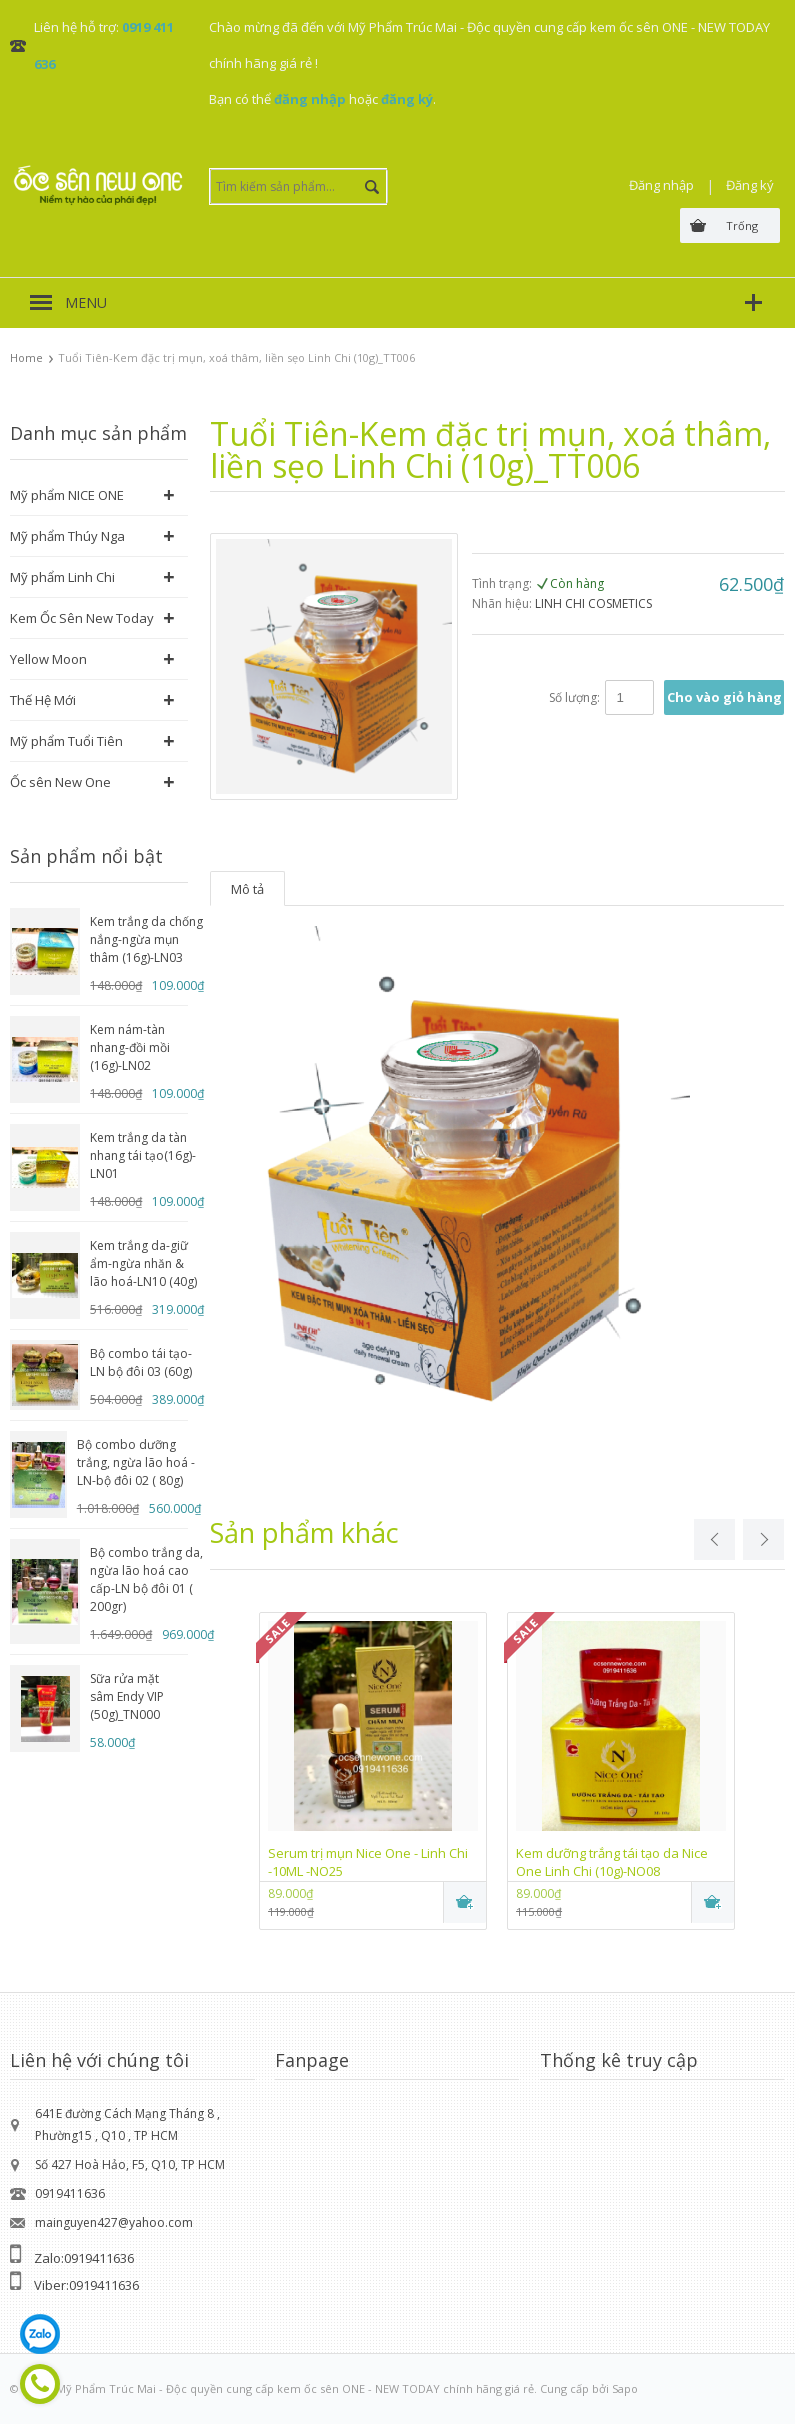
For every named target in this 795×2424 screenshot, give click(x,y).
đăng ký (407, 99)
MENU (86, 302)
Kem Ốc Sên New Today (82, 618)
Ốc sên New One (60, 782)
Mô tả (247, 889)
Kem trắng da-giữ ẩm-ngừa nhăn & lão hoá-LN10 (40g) (143, 1263)
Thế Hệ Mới (43, 700)
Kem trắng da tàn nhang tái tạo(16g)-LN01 (143, 1155)
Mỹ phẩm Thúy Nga (67, 536)
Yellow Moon (48, 659)
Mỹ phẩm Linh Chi (62, 577)
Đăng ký (750, 185)
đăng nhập (310, 99)
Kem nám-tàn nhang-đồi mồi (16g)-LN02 (130, 1047)
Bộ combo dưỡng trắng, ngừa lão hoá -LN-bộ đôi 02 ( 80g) (136, 1462)
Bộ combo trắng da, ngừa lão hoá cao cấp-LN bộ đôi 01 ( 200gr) (146, 1579)
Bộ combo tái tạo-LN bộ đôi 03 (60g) (141, 1362)
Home (26, 357)
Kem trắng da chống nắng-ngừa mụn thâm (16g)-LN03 (146, 939)
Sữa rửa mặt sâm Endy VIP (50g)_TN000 (127, 1696)
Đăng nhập (661, 185)
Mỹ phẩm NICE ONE (67, 495)
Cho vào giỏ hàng (724, 697)
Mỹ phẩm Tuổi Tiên (66, 741)
